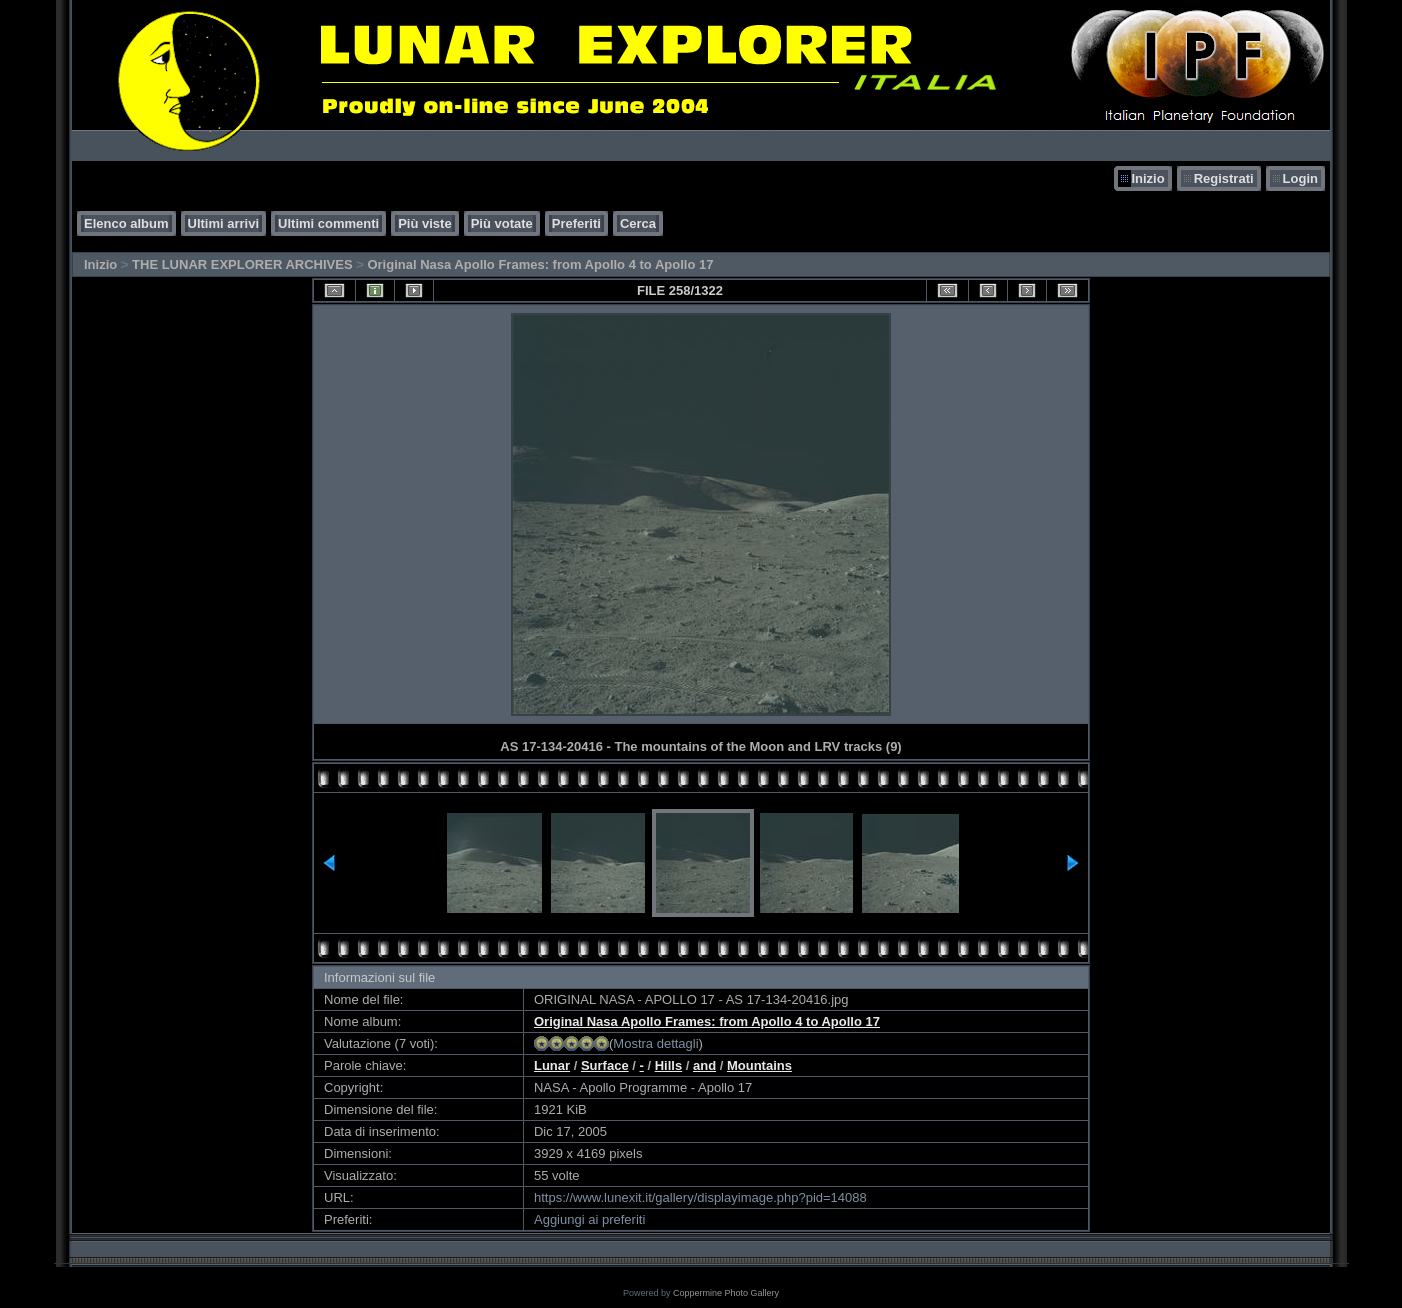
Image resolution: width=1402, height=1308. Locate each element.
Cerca (638, 223)
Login (1300, 178)
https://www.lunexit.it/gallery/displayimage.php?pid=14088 (700, 1197)
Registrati (1224, 178)
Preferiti (576, 223)
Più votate (502, 223)
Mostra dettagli (655, 1043)
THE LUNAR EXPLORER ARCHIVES (242, 264)
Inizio (1147, 178)
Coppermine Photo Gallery (726, 1293)
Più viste (424, 223)
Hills (668, 1065)
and (704, 1065)
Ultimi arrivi (224, 223)
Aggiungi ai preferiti (589, 1219)
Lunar (552, 1065)
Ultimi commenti (328, 223)
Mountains (759, 1065)
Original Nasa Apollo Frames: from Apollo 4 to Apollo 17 (540, 264)
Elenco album (126, 223)
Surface (605, 1065)
